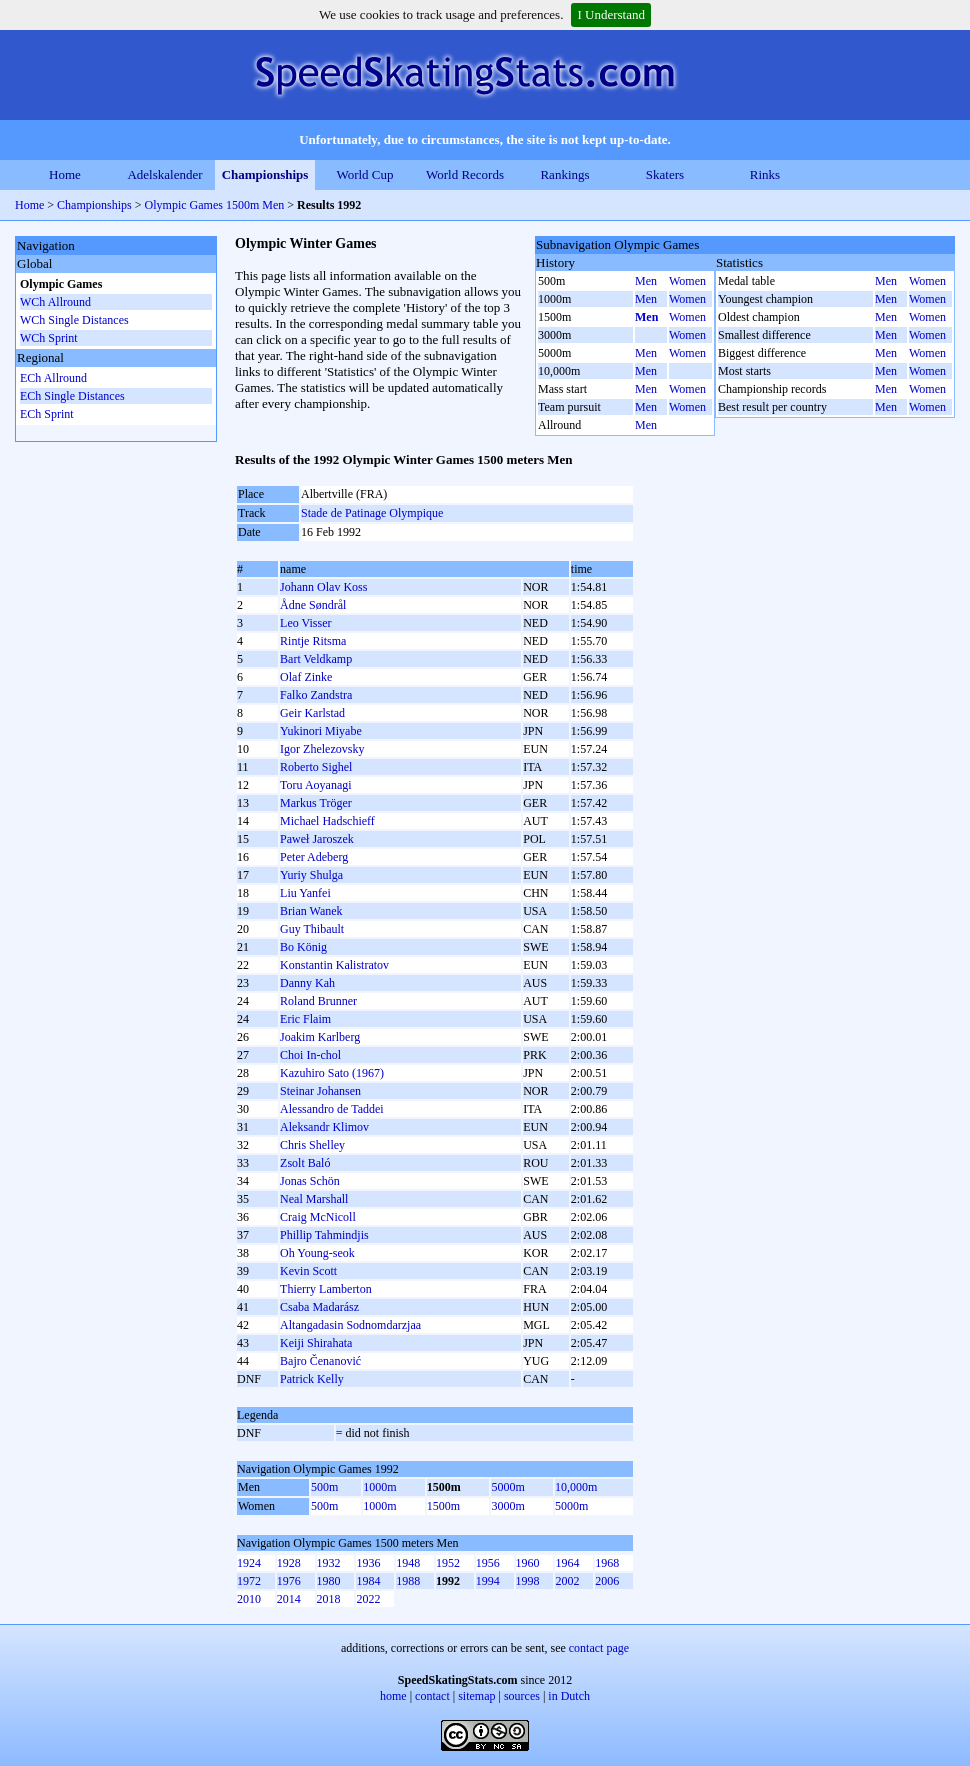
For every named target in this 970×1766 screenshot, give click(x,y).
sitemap (476, 1696)
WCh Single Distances (74, 320)
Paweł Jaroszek (317, 839)
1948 (408, 1563)
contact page (599, 1648)
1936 (368, 1563)
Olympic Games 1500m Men (215, 205)
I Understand (611, 14)
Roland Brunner (318, 1001)
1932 (329, 1563)
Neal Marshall (314, 1199)
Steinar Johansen (320, 1091)
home (393, 1696)
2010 (249, 1599)
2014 (289, 1599)
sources (522, 1696)
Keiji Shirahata (316, 1343)
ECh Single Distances (72, 396)
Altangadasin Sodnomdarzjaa (350, 1325)
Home (65, 174)
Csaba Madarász (319, 1307)
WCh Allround (55, 302)
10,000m (576, 1487)
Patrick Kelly (312, 1379)
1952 (448, 1563)
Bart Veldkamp (316, 659)
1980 (329, 1581)
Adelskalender (164, 174)
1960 (528, 1563)
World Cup (364, 174)
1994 (488, 1581)
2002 (567, 1581)
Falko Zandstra (316, 695)
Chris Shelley (312, 1145)
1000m (379, 1487)
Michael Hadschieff (327, 821)
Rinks (765, 174)
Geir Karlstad (312, 713)
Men (646, 281)
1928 (289, 1563)
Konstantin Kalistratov (334, 965)
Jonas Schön (310, 1181)
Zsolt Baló (305, 1163)
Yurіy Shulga (311, 875)
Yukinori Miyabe (321, 731)
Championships (265, 174)
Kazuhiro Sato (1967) (332, 1073)
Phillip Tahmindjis (324, 1235)
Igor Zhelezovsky (322, 749)
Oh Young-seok (317, 1253)
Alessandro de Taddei (332, 1109)
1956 (488, 1563)
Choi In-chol (310, 1055)
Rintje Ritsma (313, 641)
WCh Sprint (49, 338)
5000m (507, 1487)
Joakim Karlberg (320, 1037)
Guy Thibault (312, 929)
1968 (607, 1563)
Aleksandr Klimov (324, 1127)
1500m (443, 1506)
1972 (249, 1581)
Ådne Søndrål (313, 605)
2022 (368, 1599)
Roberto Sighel (316, 767)
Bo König (303, 947)
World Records (465, 174)
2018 (329, 1599)
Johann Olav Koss (323, 587)
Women (687, 281)
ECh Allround (53, 378)
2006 (607, 1581)
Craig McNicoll (318, 1217)
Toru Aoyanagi (315, 785)
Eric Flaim (305, 1019)
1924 (249, 1563)
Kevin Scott (308, 1271)
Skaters (665, 174)
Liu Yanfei (305, 893)
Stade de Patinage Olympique (372, 513)
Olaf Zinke (306, 677)
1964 (567, 1563)
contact (432, 1696)
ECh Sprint (47, 414)
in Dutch (569, 1696)
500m (324, 1487)
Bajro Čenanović (320, 1361)
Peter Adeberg (314, 857)
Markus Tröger (316, 803)
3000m (507, 1506)
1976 (289, 1581)
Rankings (564, 174)
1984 (368, 1581)
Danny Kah (307, 983)
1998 (528, 1581)
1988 (408, 1581)
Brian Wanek (311, 911)
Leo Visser (305, 623)
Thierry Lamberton (326, 1289)
